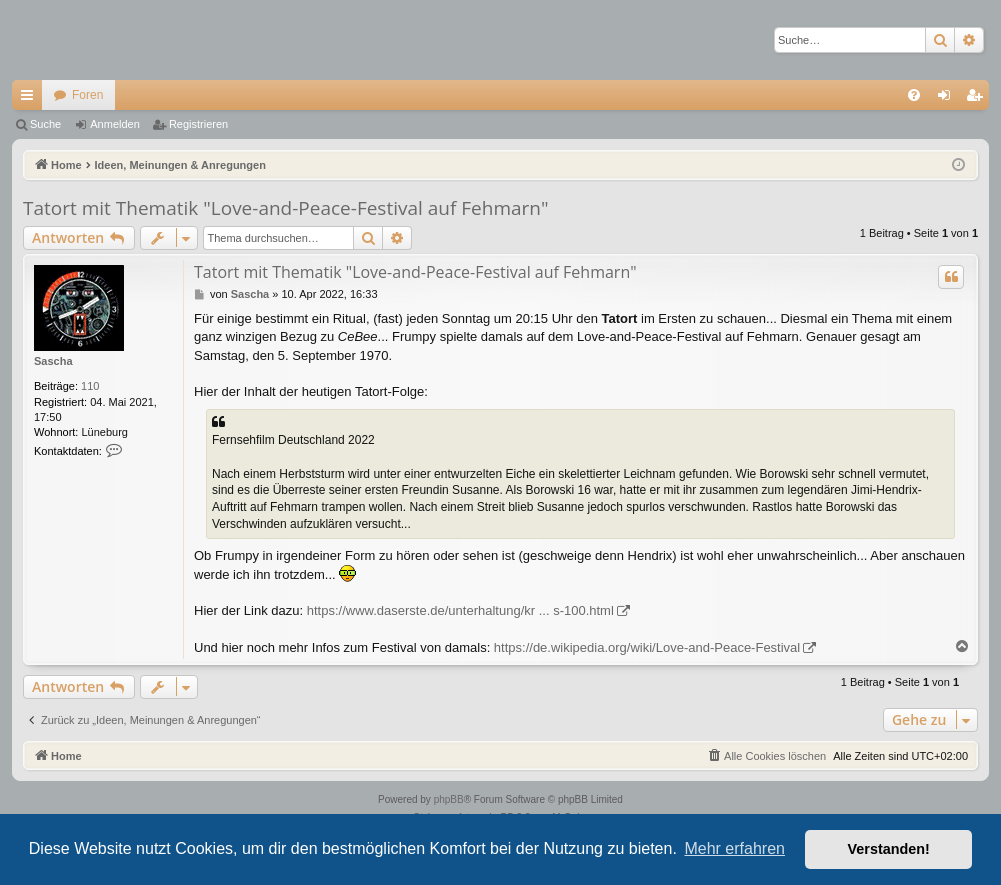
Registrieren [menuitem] (978, 99)
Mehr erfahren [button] (734, 848)
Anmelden (115, 124)
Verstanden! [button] (889, 849)
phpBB (449, 799)
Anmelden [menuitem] (948, 99)
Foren (87, 95)
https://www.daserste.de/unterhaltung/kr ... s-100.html (460, 610)
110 (90, 386)
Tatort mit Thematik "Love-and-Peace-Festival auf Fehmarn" (286, 208)
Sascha (53, 361)
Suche (45, 124)
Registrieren (198, 124)
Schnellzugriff (31, 99)
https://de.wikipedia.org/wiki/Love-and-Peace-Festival (647, 647)
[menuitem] (914, 95)
